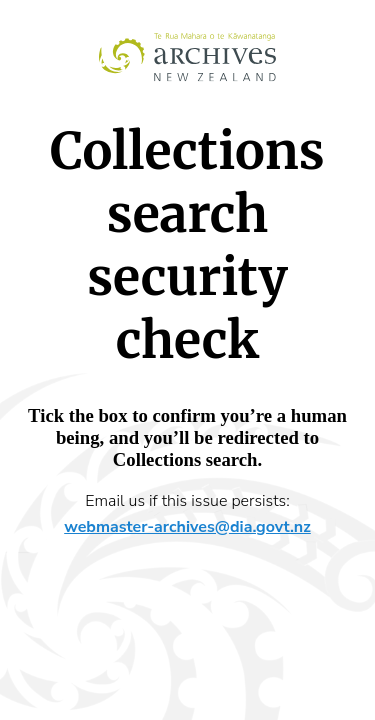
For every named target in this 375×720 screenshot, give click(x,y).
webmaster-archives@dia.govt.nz (187, 527)
